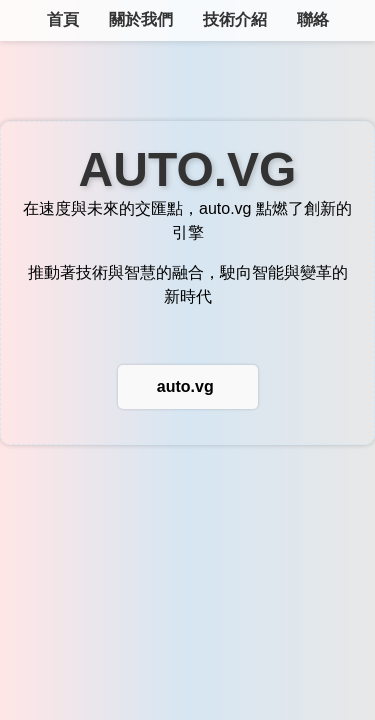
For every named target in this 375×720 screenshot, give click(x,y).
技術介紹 (235, 19)
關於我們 (141, 19)
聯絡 (313, 19)
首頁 (63, 19)
